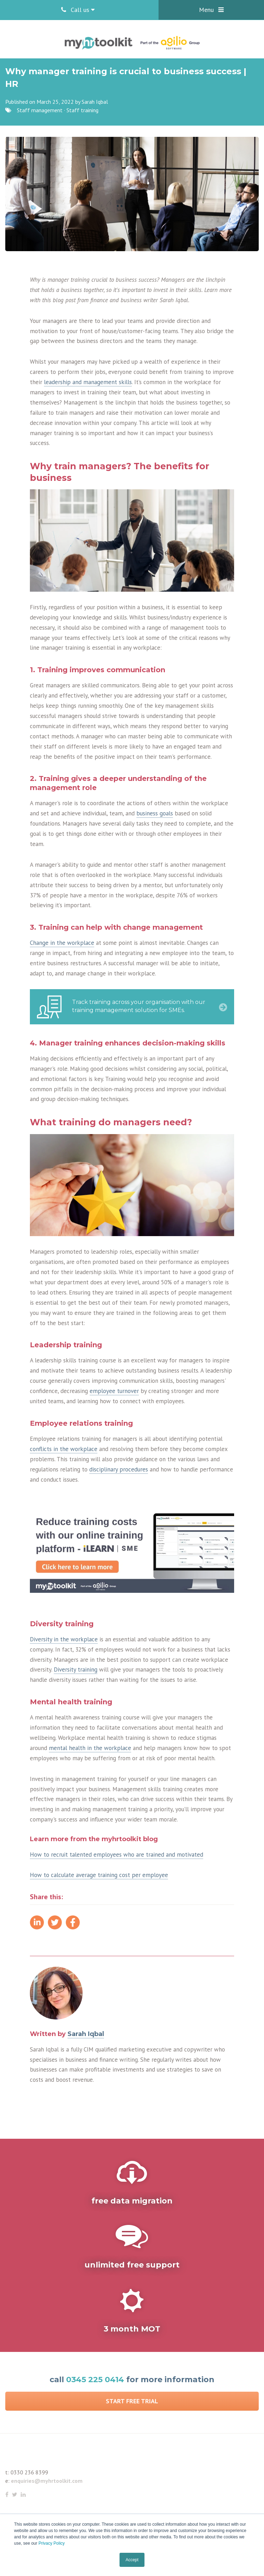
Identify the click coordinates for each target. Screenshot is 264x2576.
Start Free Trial (132, 2401)
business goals (154, 813)
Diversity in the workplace (64, 1639)
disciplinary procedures (118, 1469)
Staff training (82, 110)
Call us (78, 10)
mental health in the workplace (90, 1748)
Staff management (40, 110)
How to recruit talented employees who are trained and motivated (116, 1854)
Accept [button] (132, 2559)
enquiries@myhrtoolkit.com (47, 2480)
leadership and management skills (88, 382)
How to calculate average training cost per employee (99, 1875)
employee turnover (114, 1391)
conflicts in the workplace (63, 1449)
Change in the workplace (62, 943)
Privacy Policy (51, 2543)
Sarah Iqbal (95, 101)
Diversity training (75, 1669)
